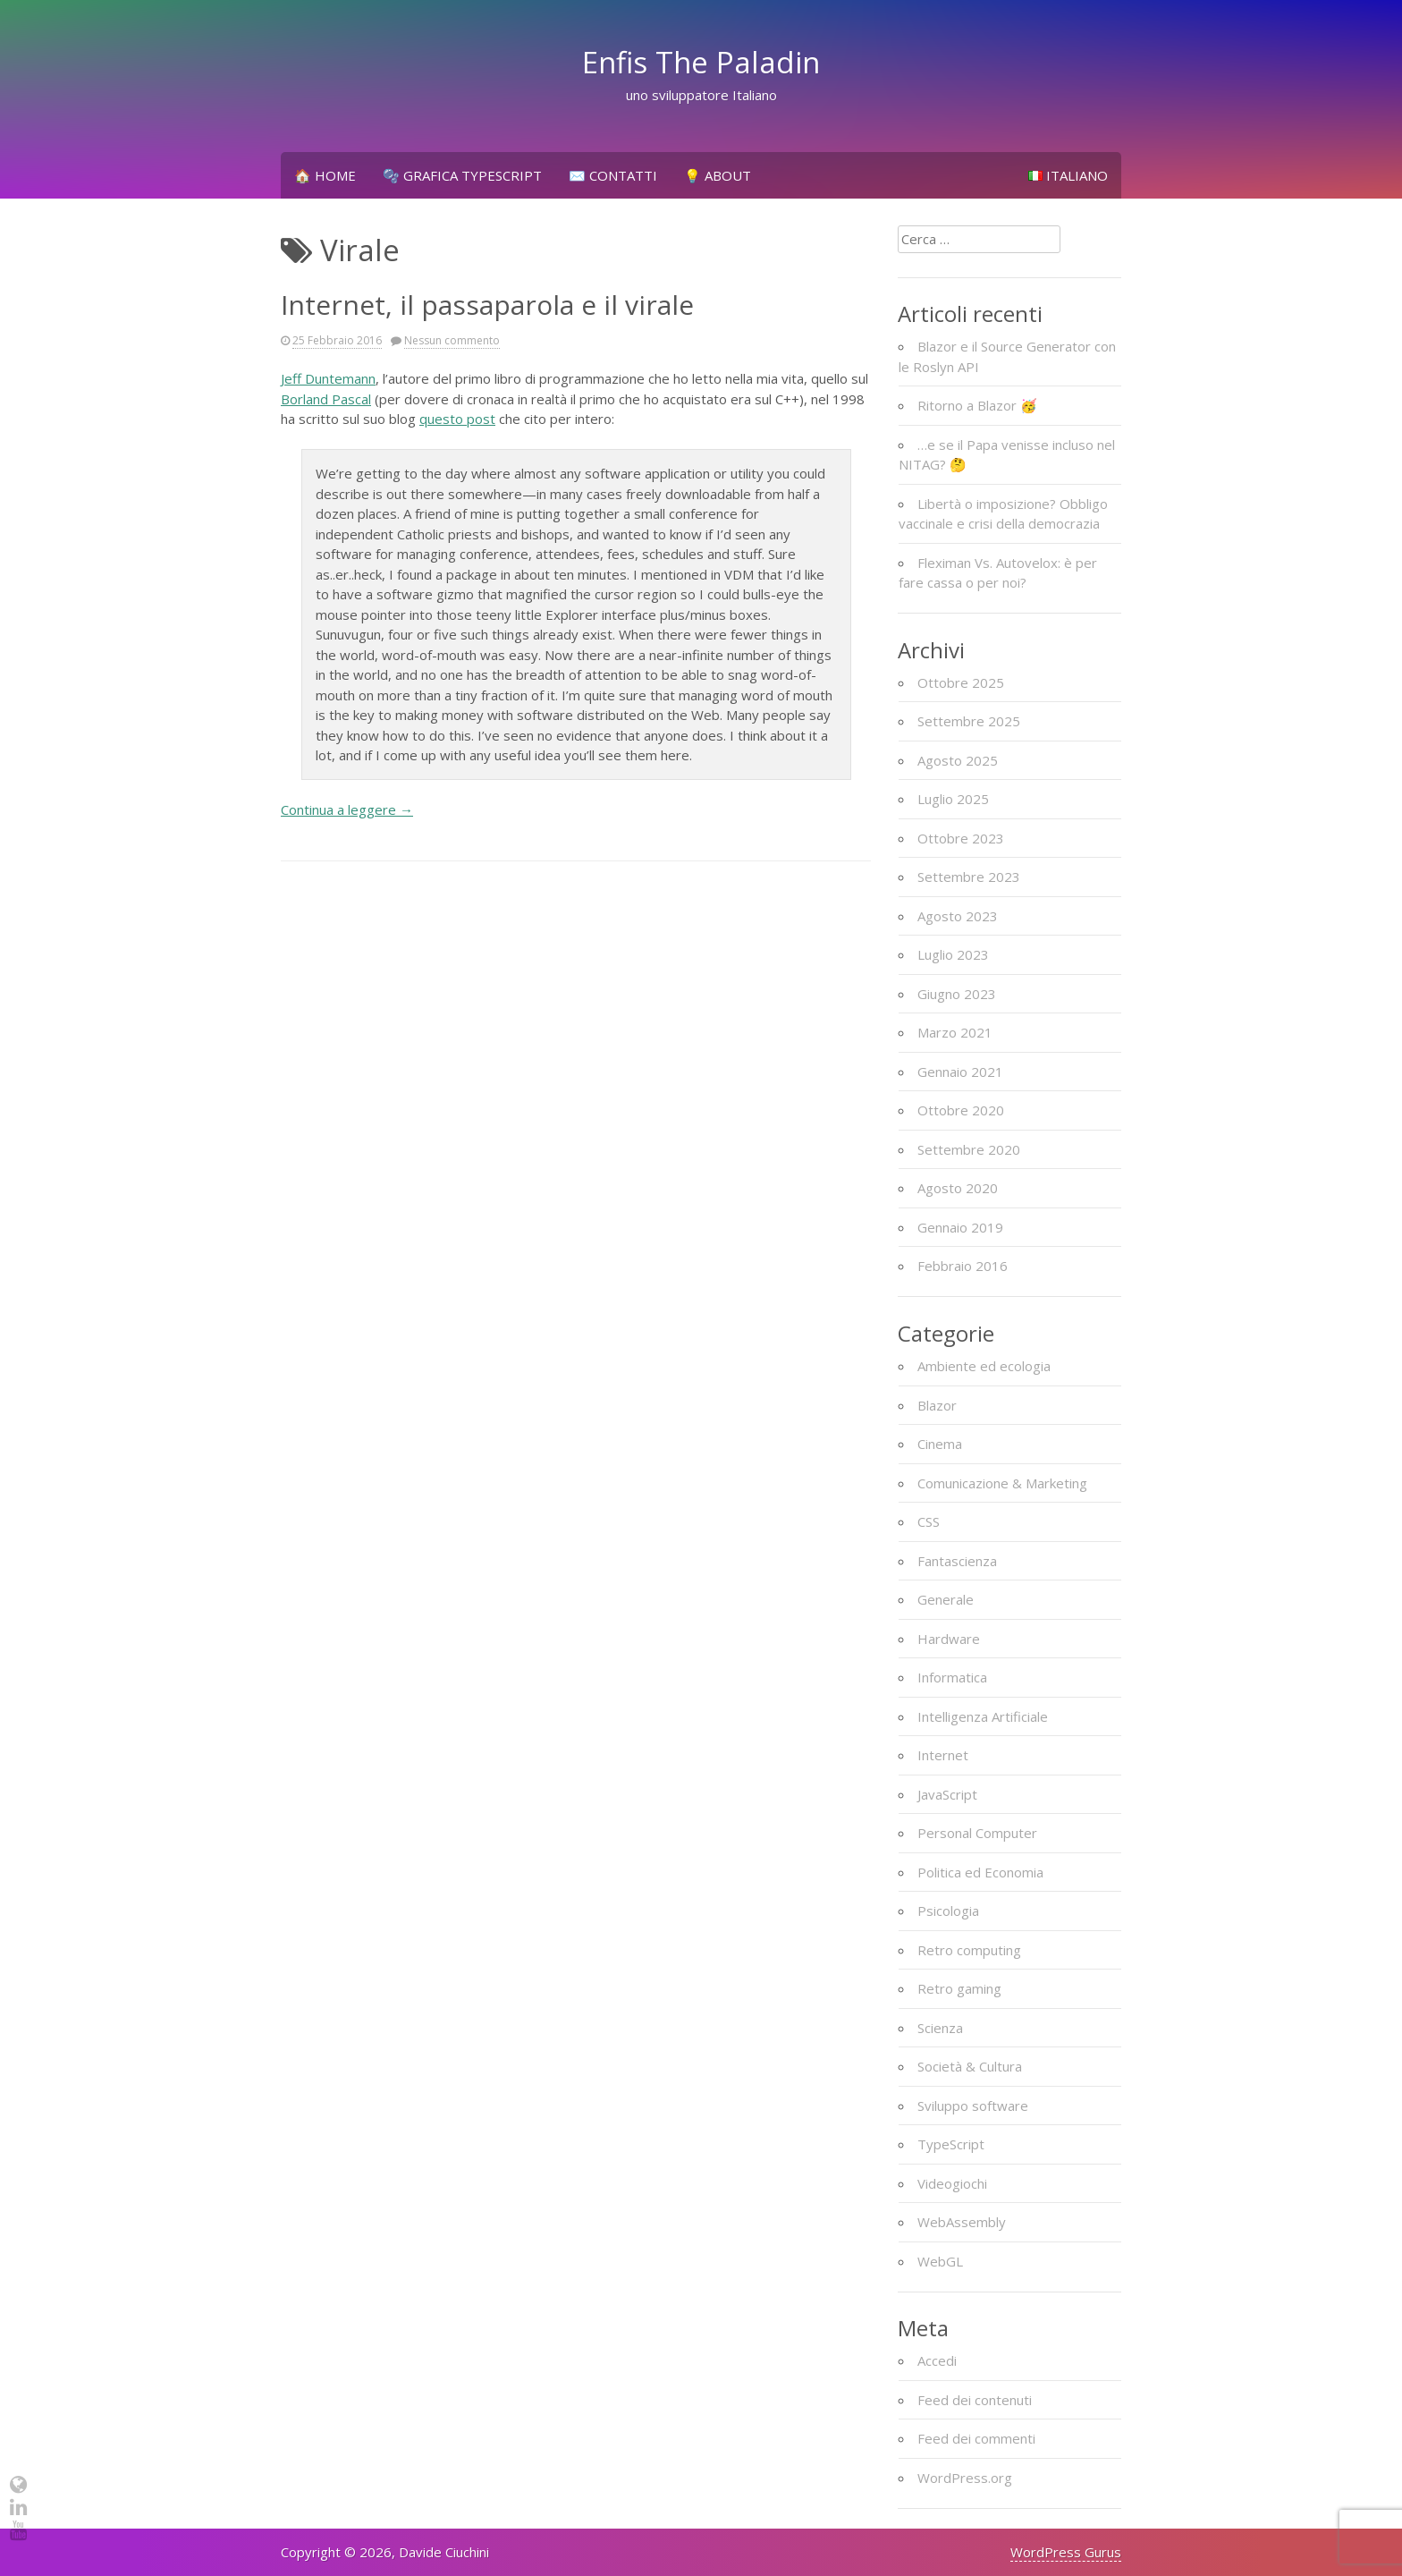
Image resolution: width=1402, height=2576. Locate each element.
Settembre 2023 (968, 877)
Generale (945, 1599)
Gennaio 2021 (960, 1071)
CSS (928, 1521)
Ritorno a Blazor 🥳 (977, 405)
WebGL (940, 2261)
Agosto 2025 (957, 760)
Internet (942, 1755)
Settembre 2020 (968, 1149)
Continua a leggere (347, 809)
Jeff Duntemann (328, 378)
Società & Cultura (969, 2066)
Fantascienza (957, 1561)
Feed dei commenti (976, 2438)
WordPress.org (964, 2478)
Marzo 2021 (954, 1032)
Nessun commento (452, 340)
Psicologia (948, 1910)
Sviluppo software (972, 2105)
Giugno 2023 (956, 994)
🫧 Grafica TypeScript (462, 175)
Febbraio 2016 (962, 1266)
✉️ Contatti (613, 175)
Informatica (952, 1677)
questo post (457, 419)
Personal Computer (977, 1833)
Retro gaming (959, 1988)
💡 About (717, 175)
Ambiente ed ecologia (984, 1366)
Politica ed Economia (980, 1872)
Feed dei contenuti (974, 2400)
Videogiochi (952, 2183)
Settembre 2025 (968, 721)
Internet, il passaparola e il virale (487, 304)
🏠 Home (325, 175)
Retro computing (969, 1950)
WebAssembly (961, 2222)
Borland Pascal (326, 399)
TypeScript (950, 2144)
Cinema (939, 1444)
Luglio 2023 (953, 954)
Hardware (948, 1639)
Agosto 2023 (957, 916)
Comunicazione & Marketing (1002, 1483)
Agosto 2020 (957, 1188)
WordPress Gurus (1065, 2552)
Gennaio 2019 (960, 1227)
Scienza (940, 2028)
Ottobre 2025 (960, 682)
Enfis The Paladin (701, 62)
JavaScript (947, 1794)
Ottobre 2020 (960, 1110)
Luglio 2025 (953, 799)
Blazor (937, 1405)
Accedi (937, 2360)
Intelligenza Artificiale (982, 1716)
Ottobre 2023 (960, 838)
